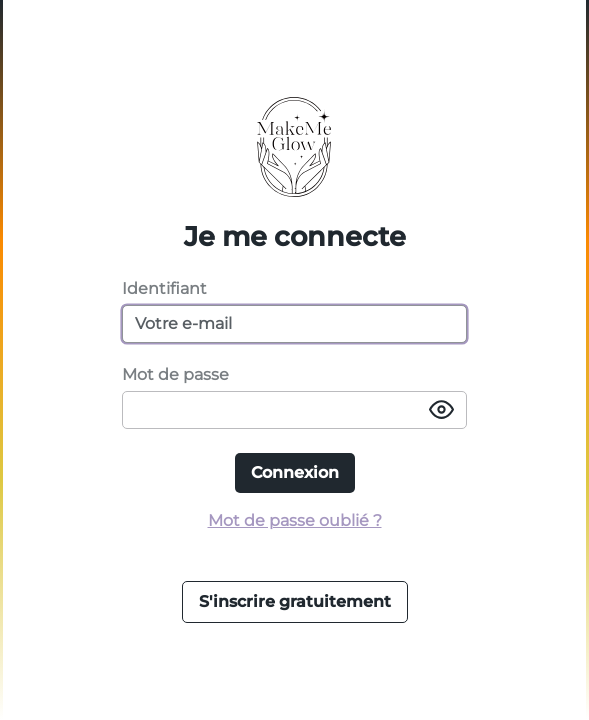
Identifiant (164, 288)
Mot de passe (175, 374)
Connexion (295, 472)
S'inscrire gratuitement (295, 601)
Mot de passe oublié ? (295, 520)
